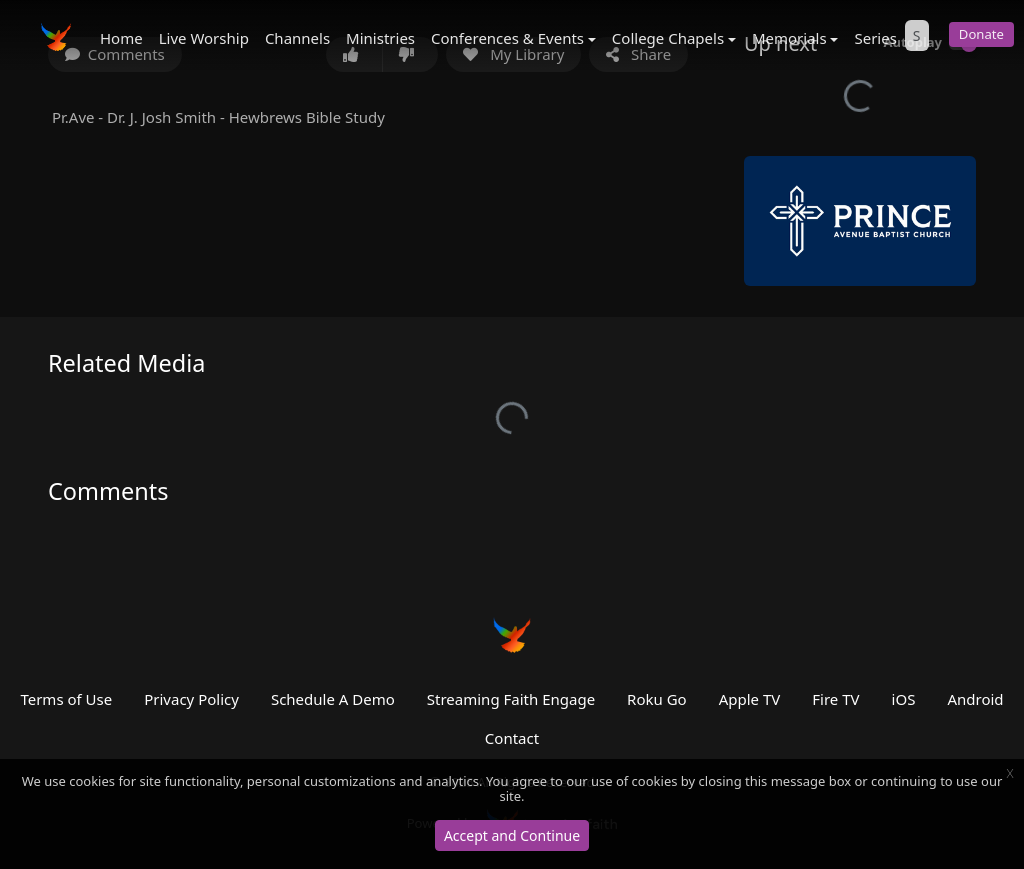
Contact (512, 738)
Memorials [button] (789, 38)
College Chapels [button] (668, 38)
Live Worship (204, 38)
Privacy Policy (191, 699)
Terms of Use (66, 699)
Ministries (380, 38)
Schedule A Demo (333, 699)
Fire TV (835, 699)
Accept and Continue (512, 835)
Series (875, 38)
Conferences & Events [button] (507, 38)
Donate (981, 34)
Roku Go (657, 699)
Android (975, 699)
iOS (904, 699)
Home (121, 38)
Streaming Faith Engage (511, 699)
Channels (297, 38)
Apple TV (750, 699)
